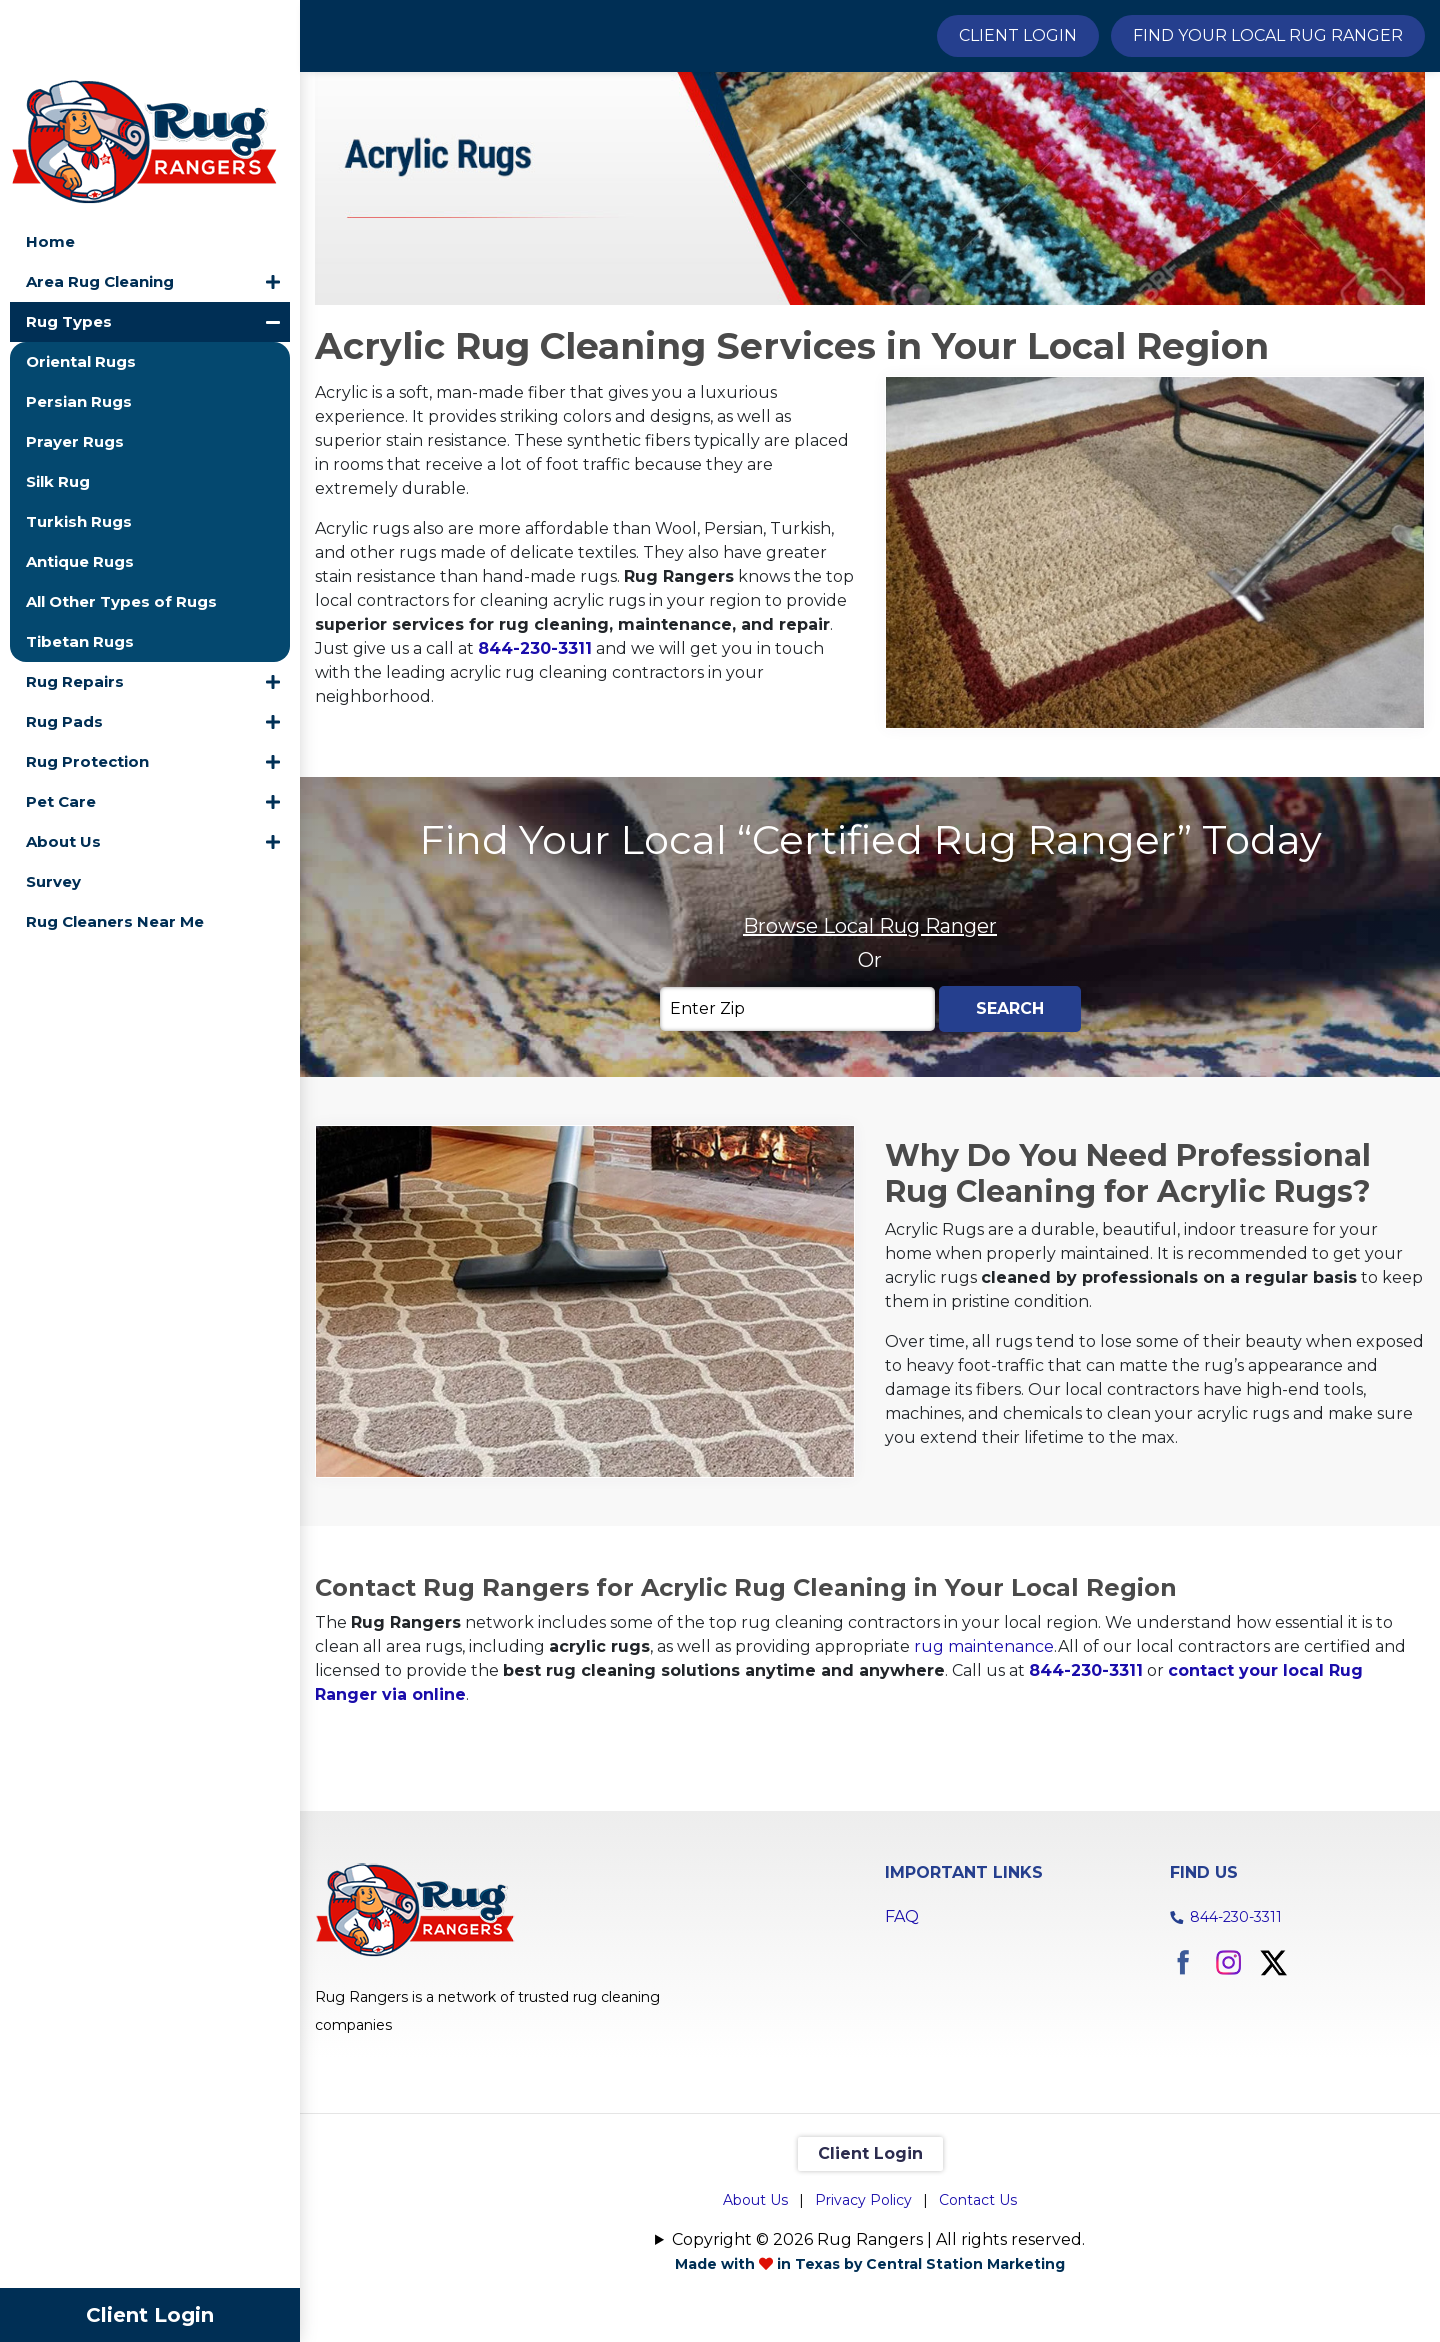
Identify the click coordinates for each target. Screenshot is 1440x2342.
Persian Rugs (79, 325)
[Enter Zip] (797, 1118)
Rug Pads (64, 645)
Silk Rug (58, 405)
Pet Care (61, 725)
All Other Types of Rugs (121, 525)
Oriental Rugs (81, 285)
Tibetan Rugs (80, 565)
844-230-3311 (535, 757)
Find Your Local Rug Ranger (1268, 35)
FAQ (902, 2025)
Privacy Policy (863, 2309)
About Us (63, 765)
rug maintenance (984, 1755)
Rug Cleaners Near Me (115, 845)
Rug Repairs (75, 605)
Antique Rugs (80, 485)
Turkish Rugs (79, 445)
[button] (273, 206)
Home (50, 165)
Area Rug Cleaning (100, 205)
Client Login (150, 2315)
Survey (53, 805)
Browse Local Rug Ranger (870, 1035)
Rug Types (69, 245)
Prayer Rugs (75, 365)
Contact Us (978, 2309)
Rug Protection (87, 685)
